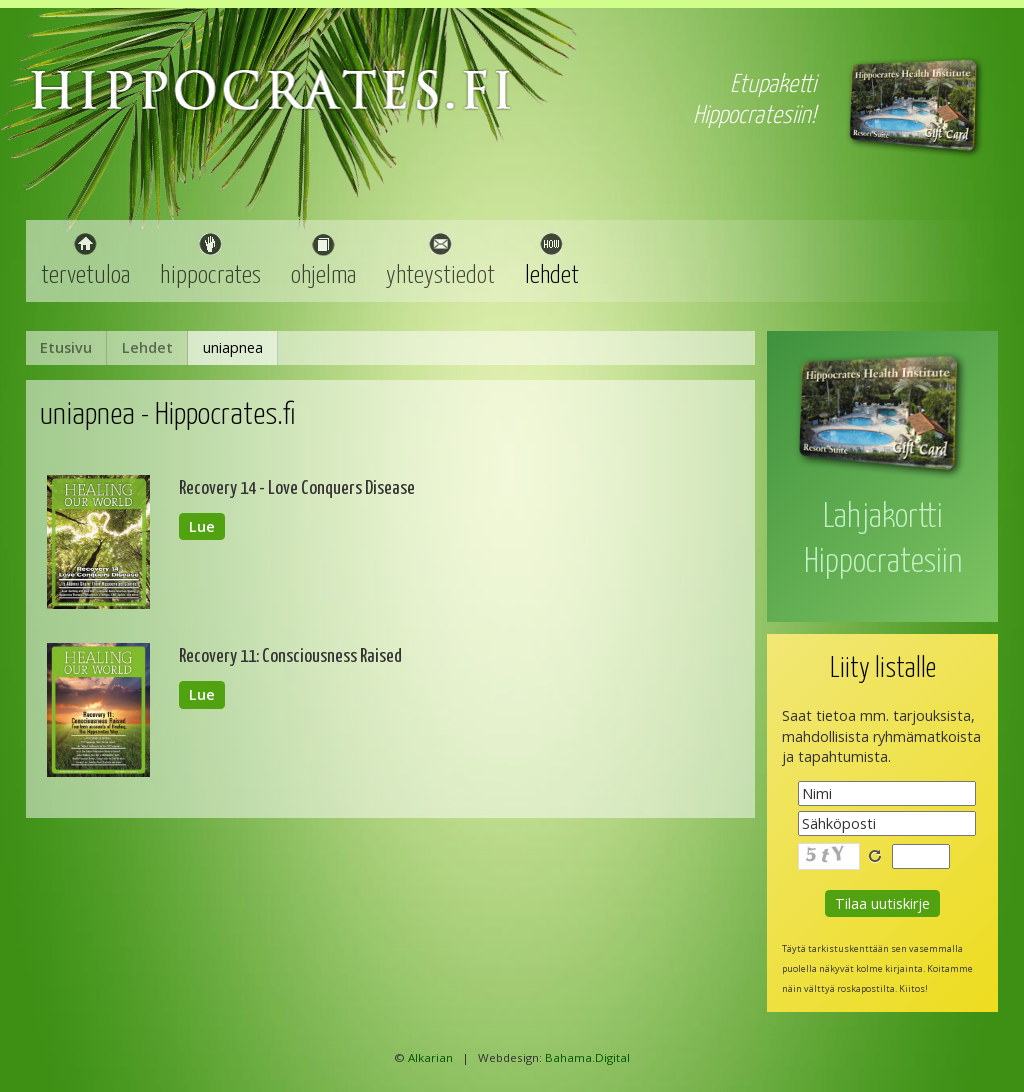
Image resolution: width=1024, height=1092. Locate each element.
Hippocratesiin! (754, 116)
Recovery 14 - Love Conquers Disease (297, 488)
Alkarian (430, 1057)
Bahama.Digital (587, 1057)
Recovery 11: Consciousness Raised (290, 656)
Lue (202, 526)
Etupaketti (773, 85)
